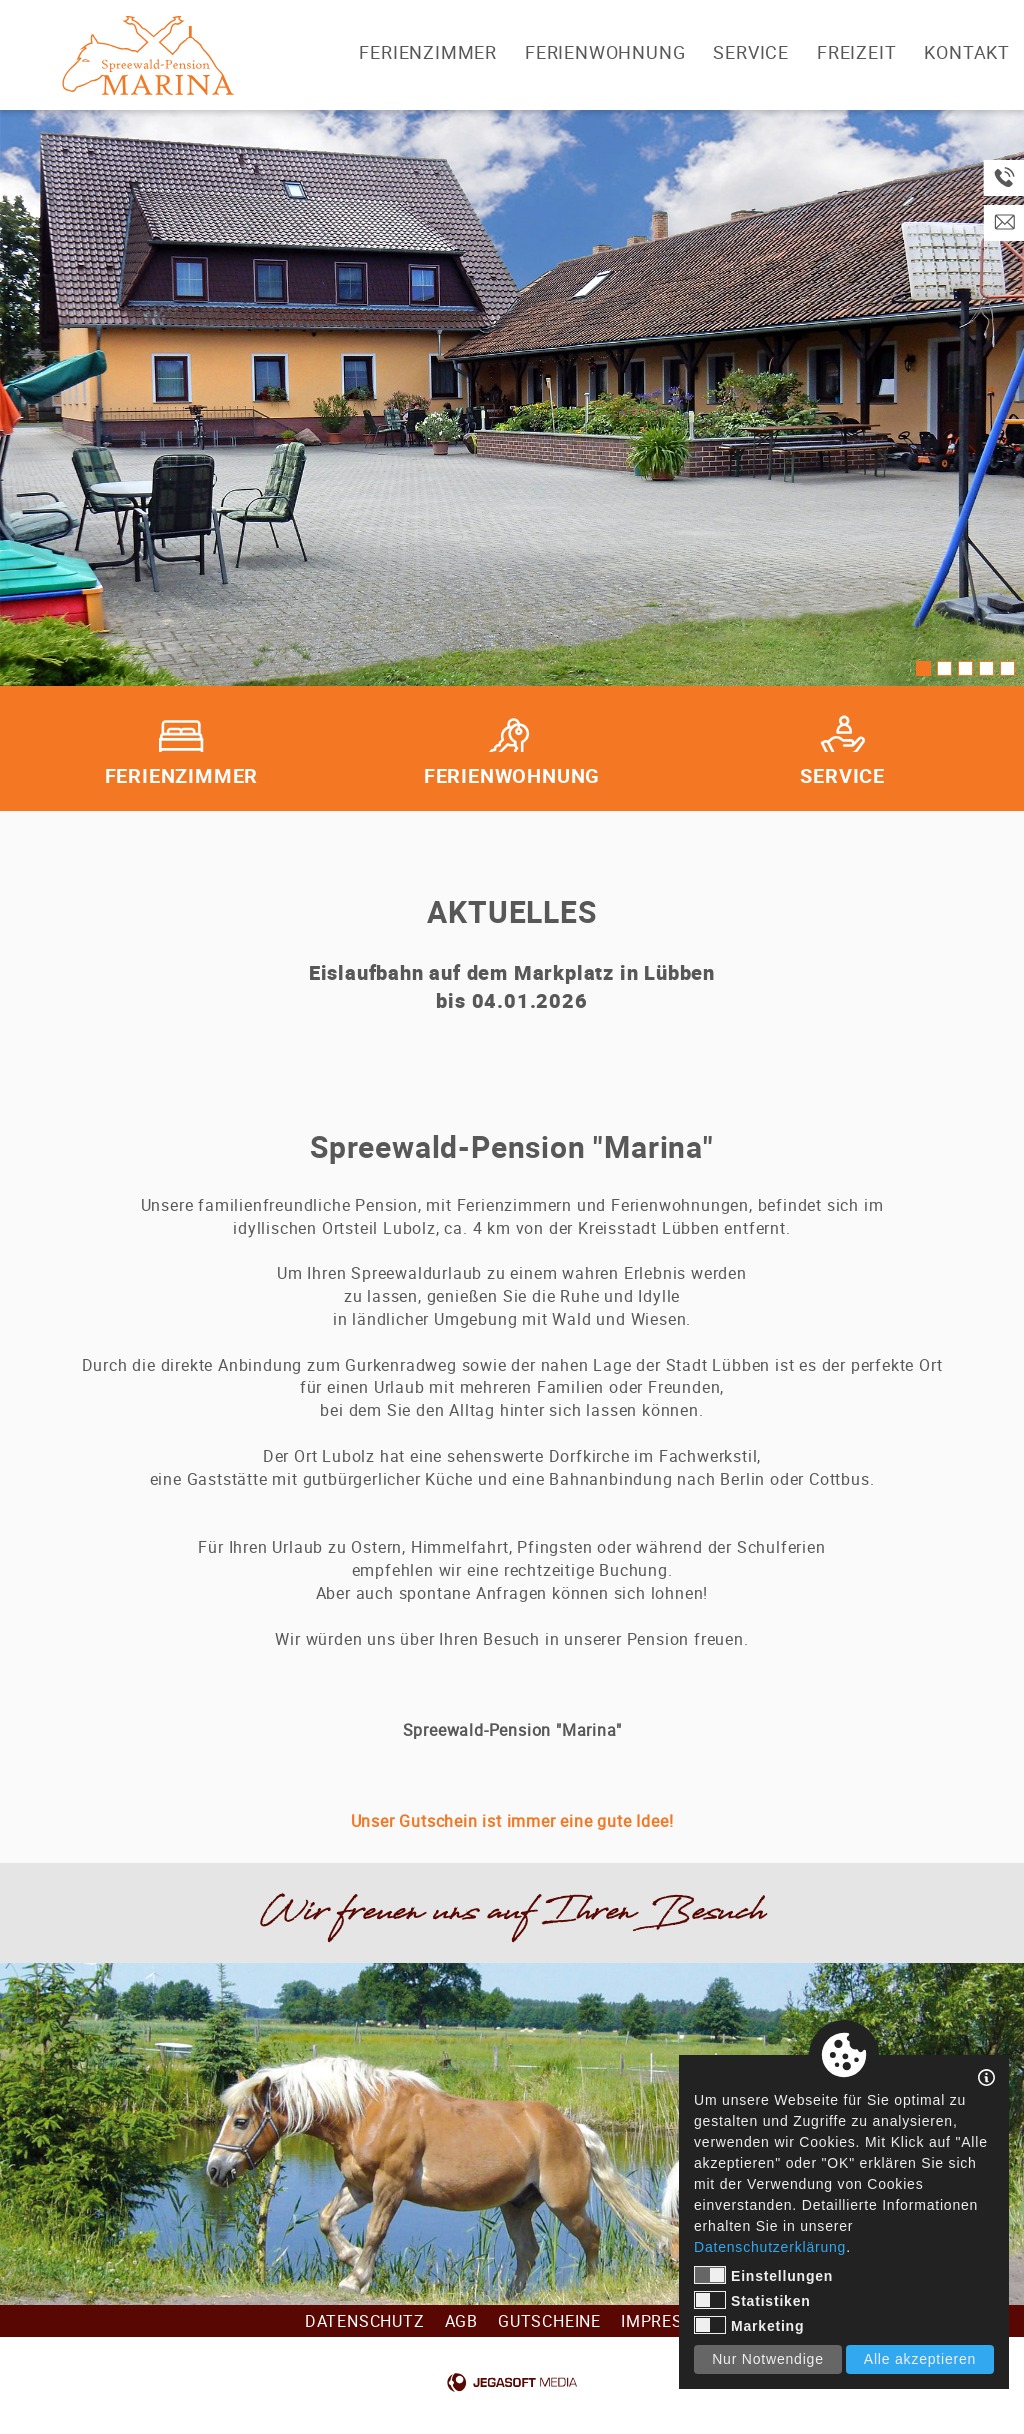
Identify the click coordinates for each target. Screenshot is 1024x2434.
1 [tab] (923, 668)
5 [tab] (1007, 668)
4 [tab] (986, 668)
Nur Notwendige (768, 2359)
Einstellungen (763, 2275)
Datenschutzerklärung (770, 2247)
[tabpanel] (512, 398)
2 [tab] (944, 668)
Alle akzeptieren (920, 2359)
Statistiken (752, 2300)
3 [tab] (965, 668)
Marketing (749, 2325)
